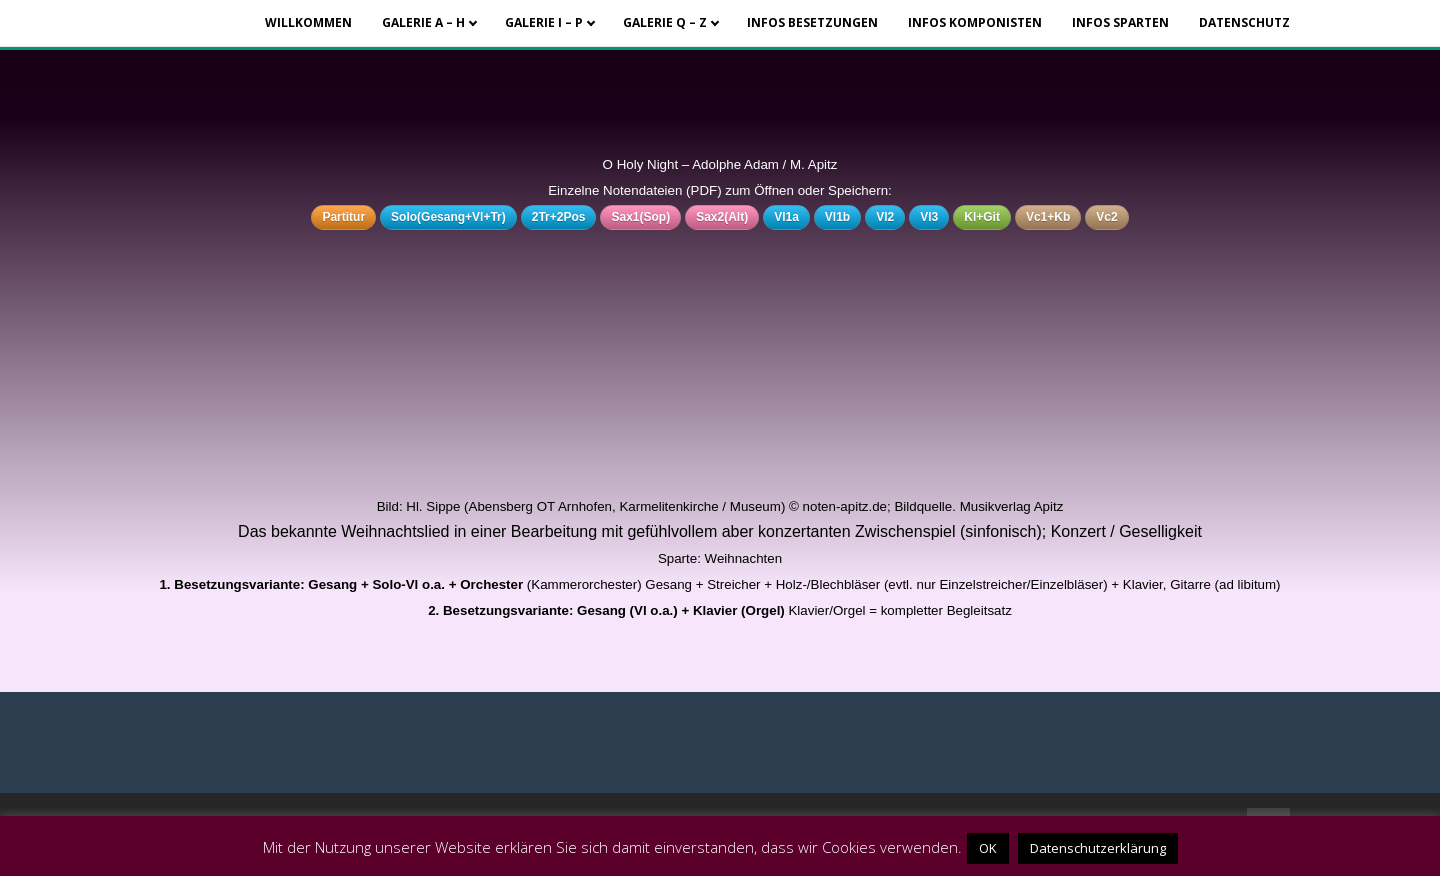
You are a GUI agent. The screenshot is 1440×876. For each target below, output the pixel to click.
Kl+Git (982, 217)
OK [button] (988, 848)
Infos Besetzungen (812, 22)
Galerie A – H (423, 22)
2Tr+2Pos (559, 217)
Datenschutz (1244, 22)
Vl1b (837, 217)
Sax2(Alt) (722, 217)
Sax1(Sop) (640, 217)
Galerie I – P (544, 22)
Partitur (343, 217)
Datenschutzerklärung (1098, 848)
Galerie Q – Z (665, 22)
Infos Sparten (1120, 22)
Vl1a (786, 217)
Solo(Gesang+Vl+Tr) (448, 217)
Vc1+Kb (1048, 217)
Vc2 (1106, 217)
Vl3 (929, 217)
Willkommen (308, 22)
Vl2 (885, 217)
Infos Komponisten (975, 22)
